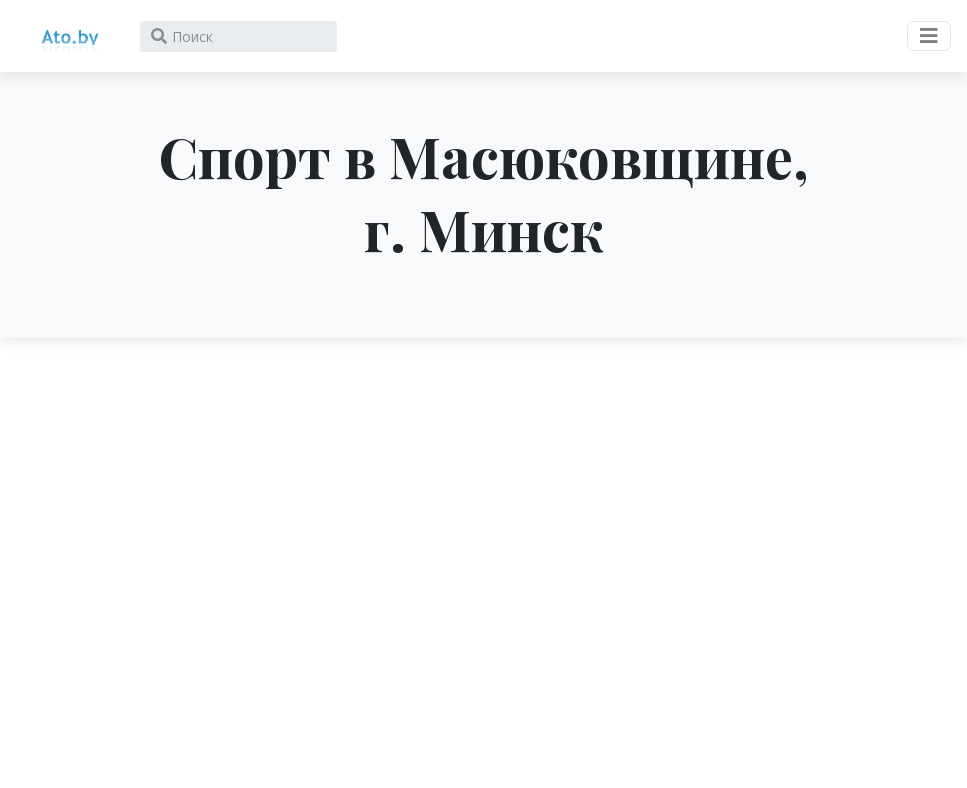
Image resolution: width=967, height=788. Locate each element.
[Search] (238, 36)
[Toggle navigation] (929, 36)
